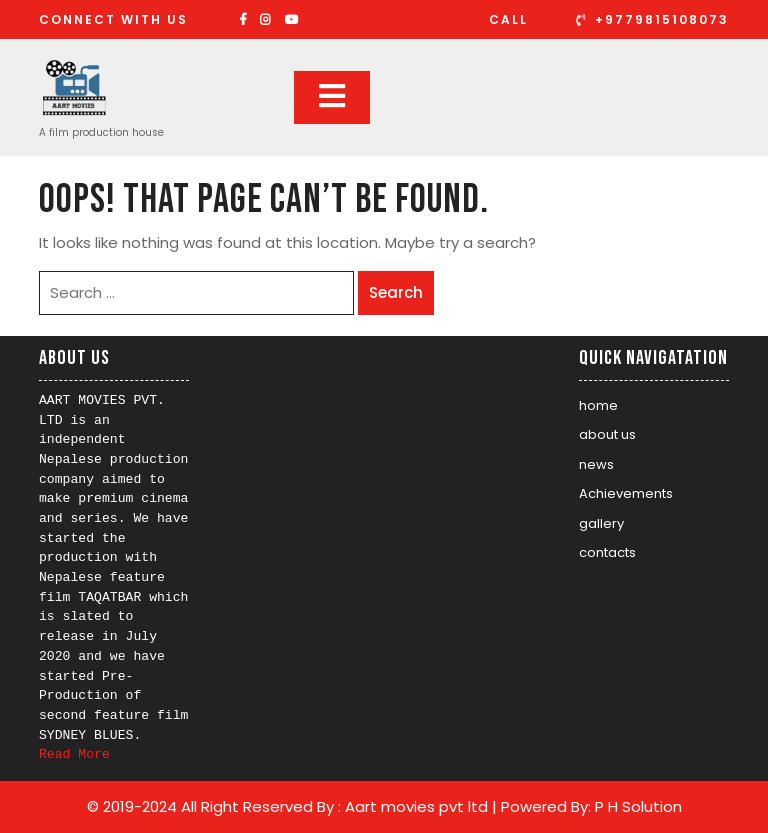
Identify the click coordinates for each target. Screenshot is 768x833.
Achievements (626, 493)
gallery (601, 523)
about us (607, 434)
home (598, 405)
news (596, 464)
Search (396, 292)
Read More (74, 754)
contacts (607, 552)
